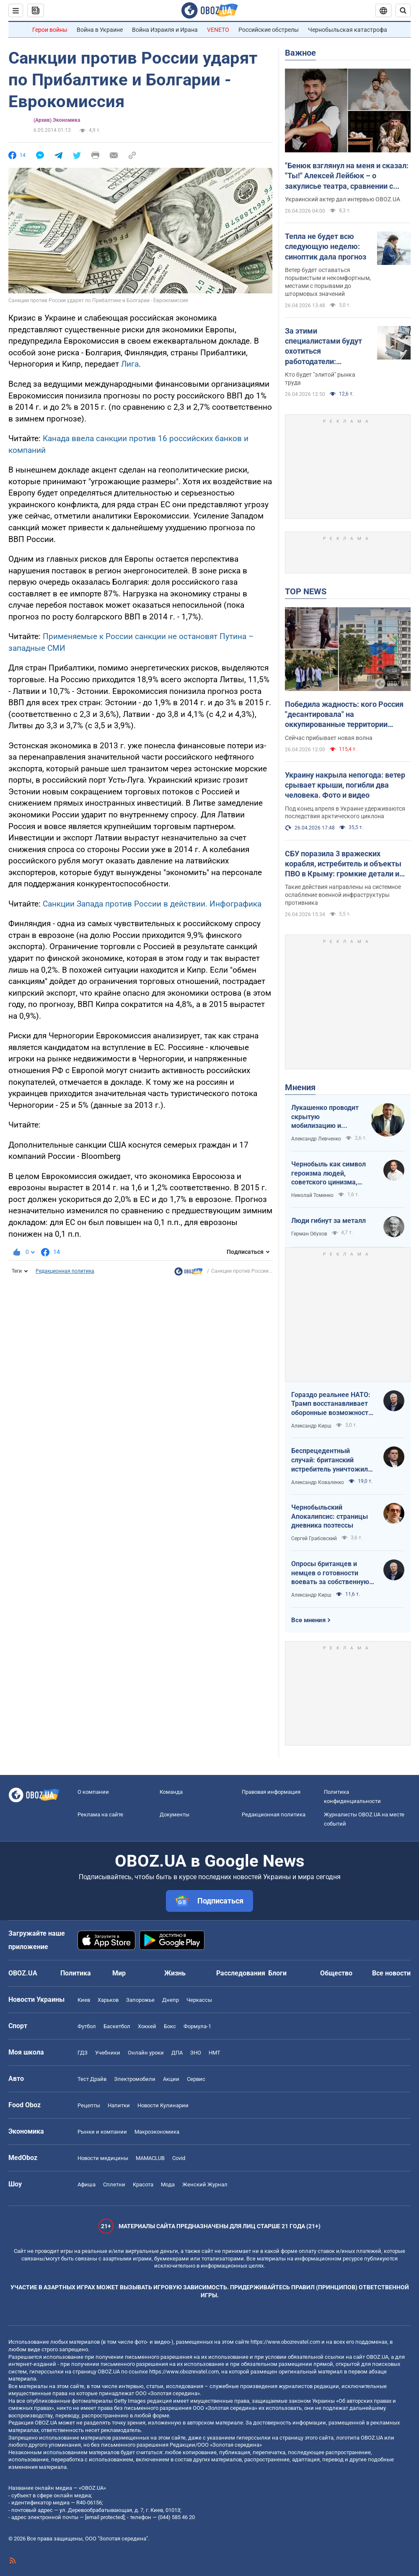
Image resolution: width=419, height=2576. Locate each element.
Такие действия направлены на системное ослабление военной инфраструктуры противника (343, 894)
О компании (93, 1792)
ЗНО (195, 2052)
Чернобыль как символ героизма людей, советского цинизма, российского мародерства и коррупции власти (332, 1173)
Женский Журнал (205, 2184)
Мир (119, 1973)
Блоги (277, 1973)
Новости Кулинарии (163, 2105)
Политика (75, 1973)
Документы (174, 1814)
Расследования (240, 1973)
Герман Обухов (309, 1234)
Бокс (170, 2026)
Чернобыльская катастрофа (347, 29)
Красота (143, 2184)
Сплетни (114, 2184)
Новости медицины (103, 2158)
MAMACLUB (150, 2158)
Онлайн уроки (146, 2052)
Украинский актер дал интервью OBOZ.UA (342, 199)
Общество (336, 1973)
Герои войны (49, 29)
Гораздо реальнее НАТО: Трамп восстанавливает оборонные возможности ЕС (331, 1404)
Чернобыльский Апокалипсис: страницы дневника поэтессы (329, 1516)
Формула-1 (197, 2026)
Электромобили (134, 2079)
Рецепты (89, 2105)
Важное (300, 53)
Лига (130, 364)
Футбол (87, 2026)
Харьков (108, 2000)
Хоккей (147, 2026)
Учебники (107, 2052)
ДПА (177, 2052)
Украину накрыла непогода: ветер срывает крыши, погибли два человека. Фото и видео (345, 785)
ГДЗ (83, 2052)
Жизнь (175, 1973)
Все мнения (308, 1620)
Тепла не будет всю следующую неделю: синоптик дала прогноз (325, 246)
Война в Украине (100, 29)
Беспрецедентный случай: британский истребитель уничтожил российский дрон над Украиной (329, 1460)
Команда (171, 1792)
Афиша (87, 2184)
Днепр (170, 2000)
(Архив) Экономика (57, 120)
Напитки (119, 2105)
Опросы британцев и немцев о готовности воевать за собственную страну (330, 1573)
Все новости (391, 1973)
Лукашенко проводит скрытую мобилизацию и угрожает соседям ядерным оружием (325, 1117)
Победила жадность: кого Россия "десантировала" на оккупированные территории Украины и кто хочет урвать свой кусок (344, 715)
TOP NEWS (305, 591)
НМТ (214, 2052)
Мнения (300, 1087)
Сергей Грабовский (314, 1538)
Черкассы (199, 2000)
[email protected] (104, 2517)
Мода (168, 2184)
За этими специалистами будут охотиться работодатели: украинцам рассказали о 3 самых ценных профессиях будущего (326, 346)
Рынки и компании (102, 2132)
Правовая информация (271, 1792)
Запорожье (140, 2000)
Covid (178, 2158)
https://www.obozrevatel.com (285, 2342)
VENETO (218, 29)
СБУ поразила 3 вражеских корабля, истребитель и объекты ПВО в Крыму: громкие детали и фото (343, 864)
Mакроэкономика (156, 2132)
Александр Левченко (316, 1139)
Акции (171, 2079)
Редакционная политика (65, 1271)
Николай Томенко (312, 1195)
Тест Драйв (92, 2079)
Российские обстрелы (268, 29)
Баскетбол (116, 2026)
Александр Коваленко (317, 1482)
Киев (84, 2000)
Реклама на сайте (100, 1814)
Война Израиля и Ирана (165, 29)
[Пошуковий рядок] (403, 10)
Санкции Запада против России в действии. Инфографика (152, 904)
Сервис (196, 2079)
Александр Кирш (311, 1426)
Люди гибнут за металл (328, 1221)
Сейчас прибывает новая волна (328, 738)
